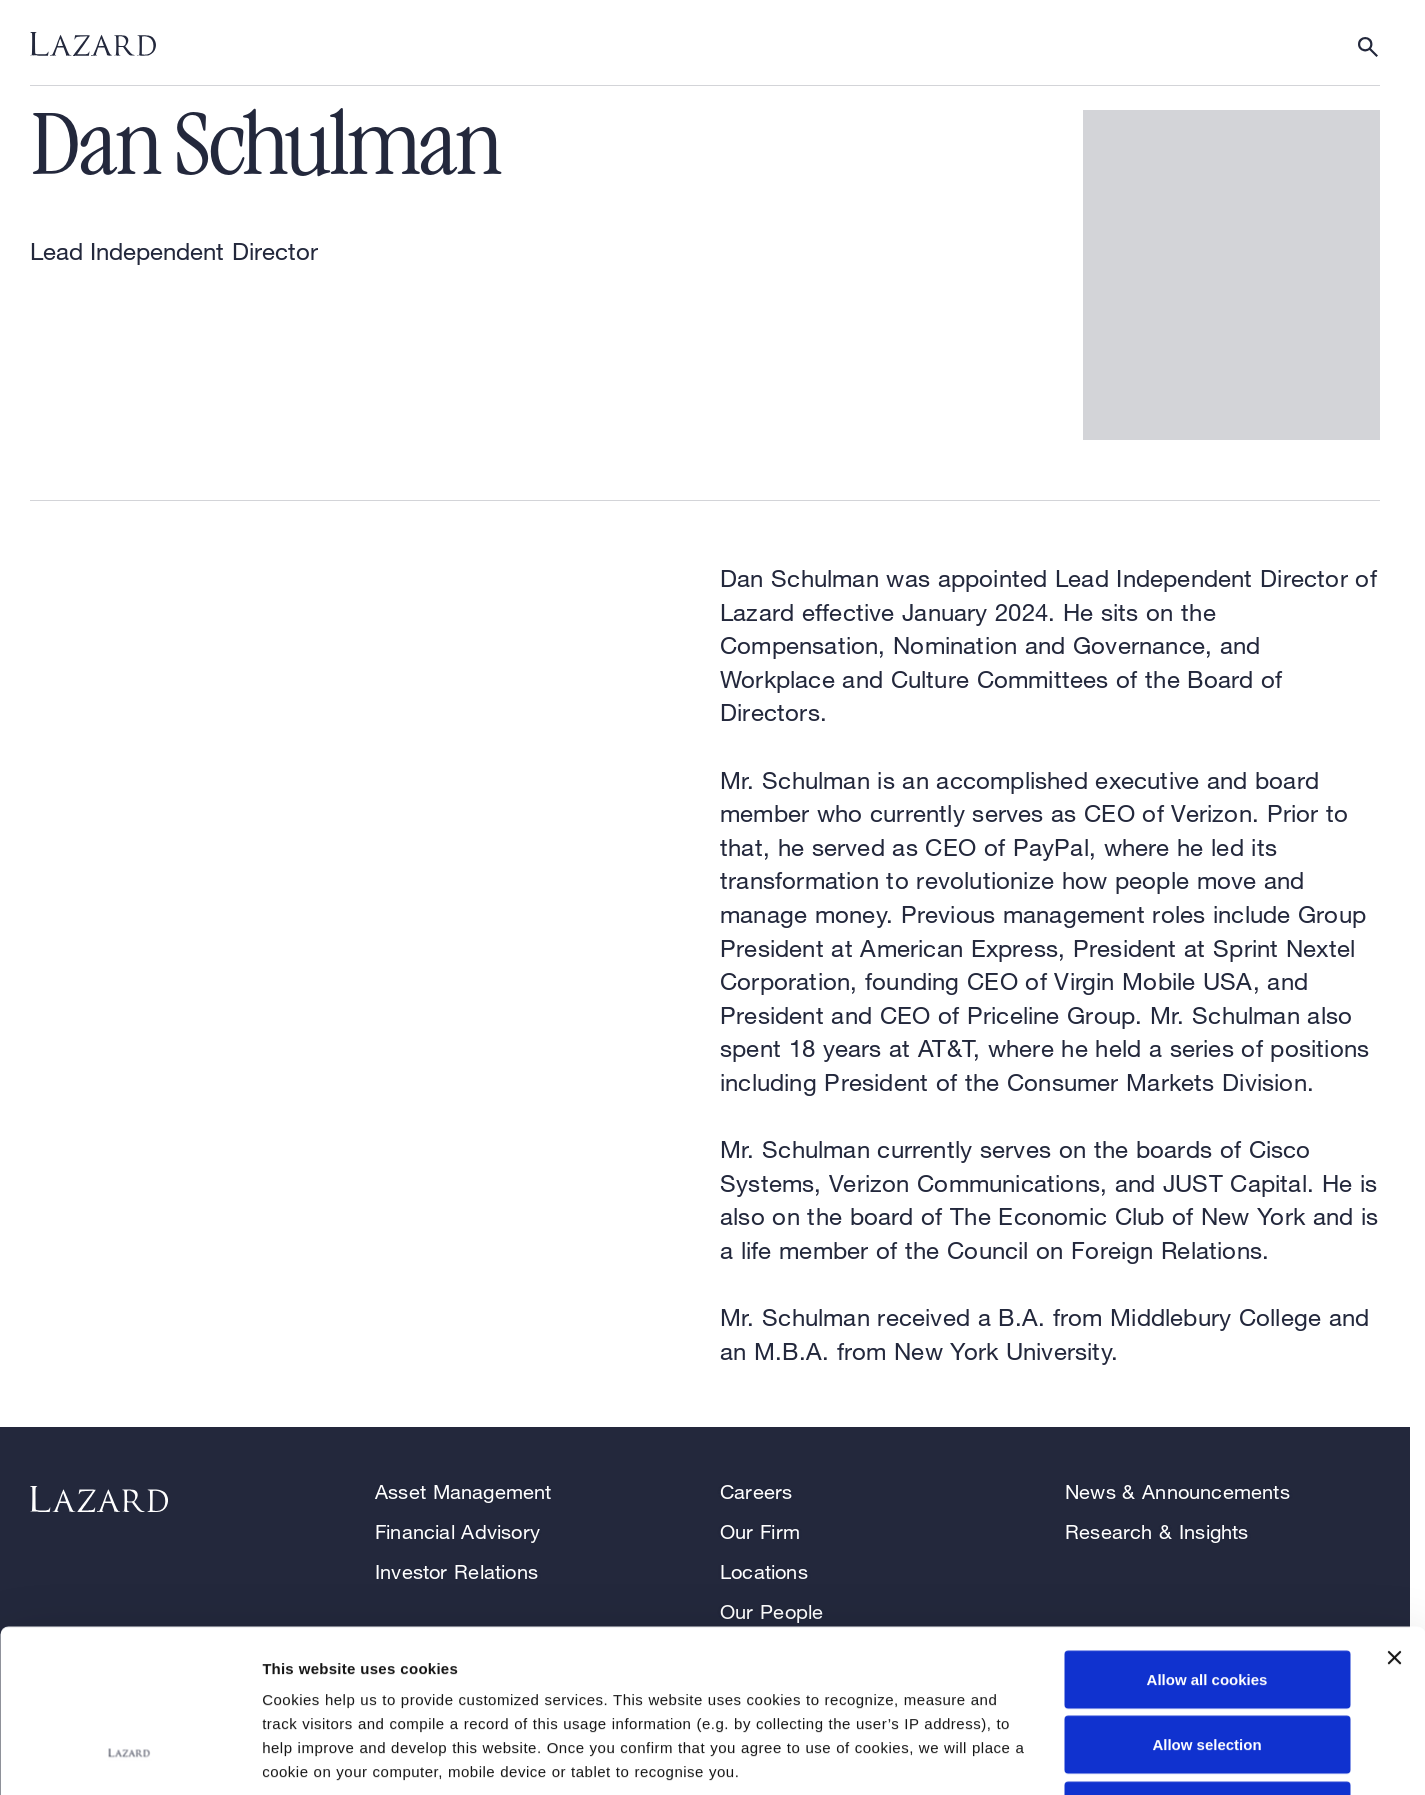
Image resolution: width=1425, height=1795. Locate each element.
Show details (1049, 1755)
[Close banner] (1394, 1511)
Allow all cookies (1207, 1532)
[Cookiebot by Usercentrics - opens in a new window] (129, 1756)
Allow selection (1206, 1598)
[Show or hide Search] (1368, 47)
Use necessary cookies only (1207, 1663)
